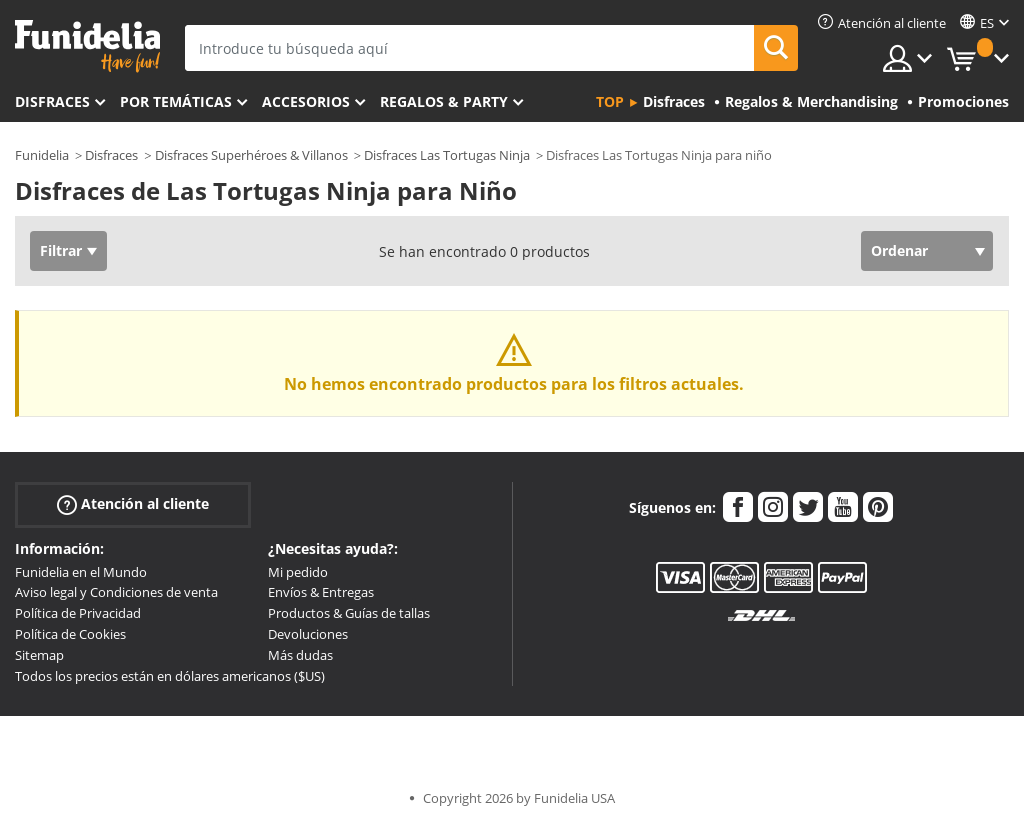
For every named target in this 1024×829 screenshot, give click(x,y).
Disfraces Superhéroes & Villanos (251, 155)
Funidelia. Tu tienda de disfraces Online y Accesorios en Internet (87, 46)
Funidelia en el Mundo (81, 572)
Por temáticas (176, 101)
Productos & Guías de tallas (349, 613)
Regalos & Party (444, 101)
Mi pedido (298, 572)
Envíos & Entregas (321, 592)
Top (610, 101)
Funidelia (42, 155)
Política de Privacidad (78, 613)
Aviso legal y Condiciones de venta (116, 592)
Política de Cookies (70, 634)
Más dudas (300, 655)
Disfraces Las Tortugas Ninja (447, 155)
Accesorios (306, 101)
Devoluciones (308, 634)
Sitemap (39, 655)
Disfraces (52, 101)
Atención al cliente (133, 503)
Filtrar (61, 250)
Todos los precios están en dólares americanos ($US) (170, 676)
